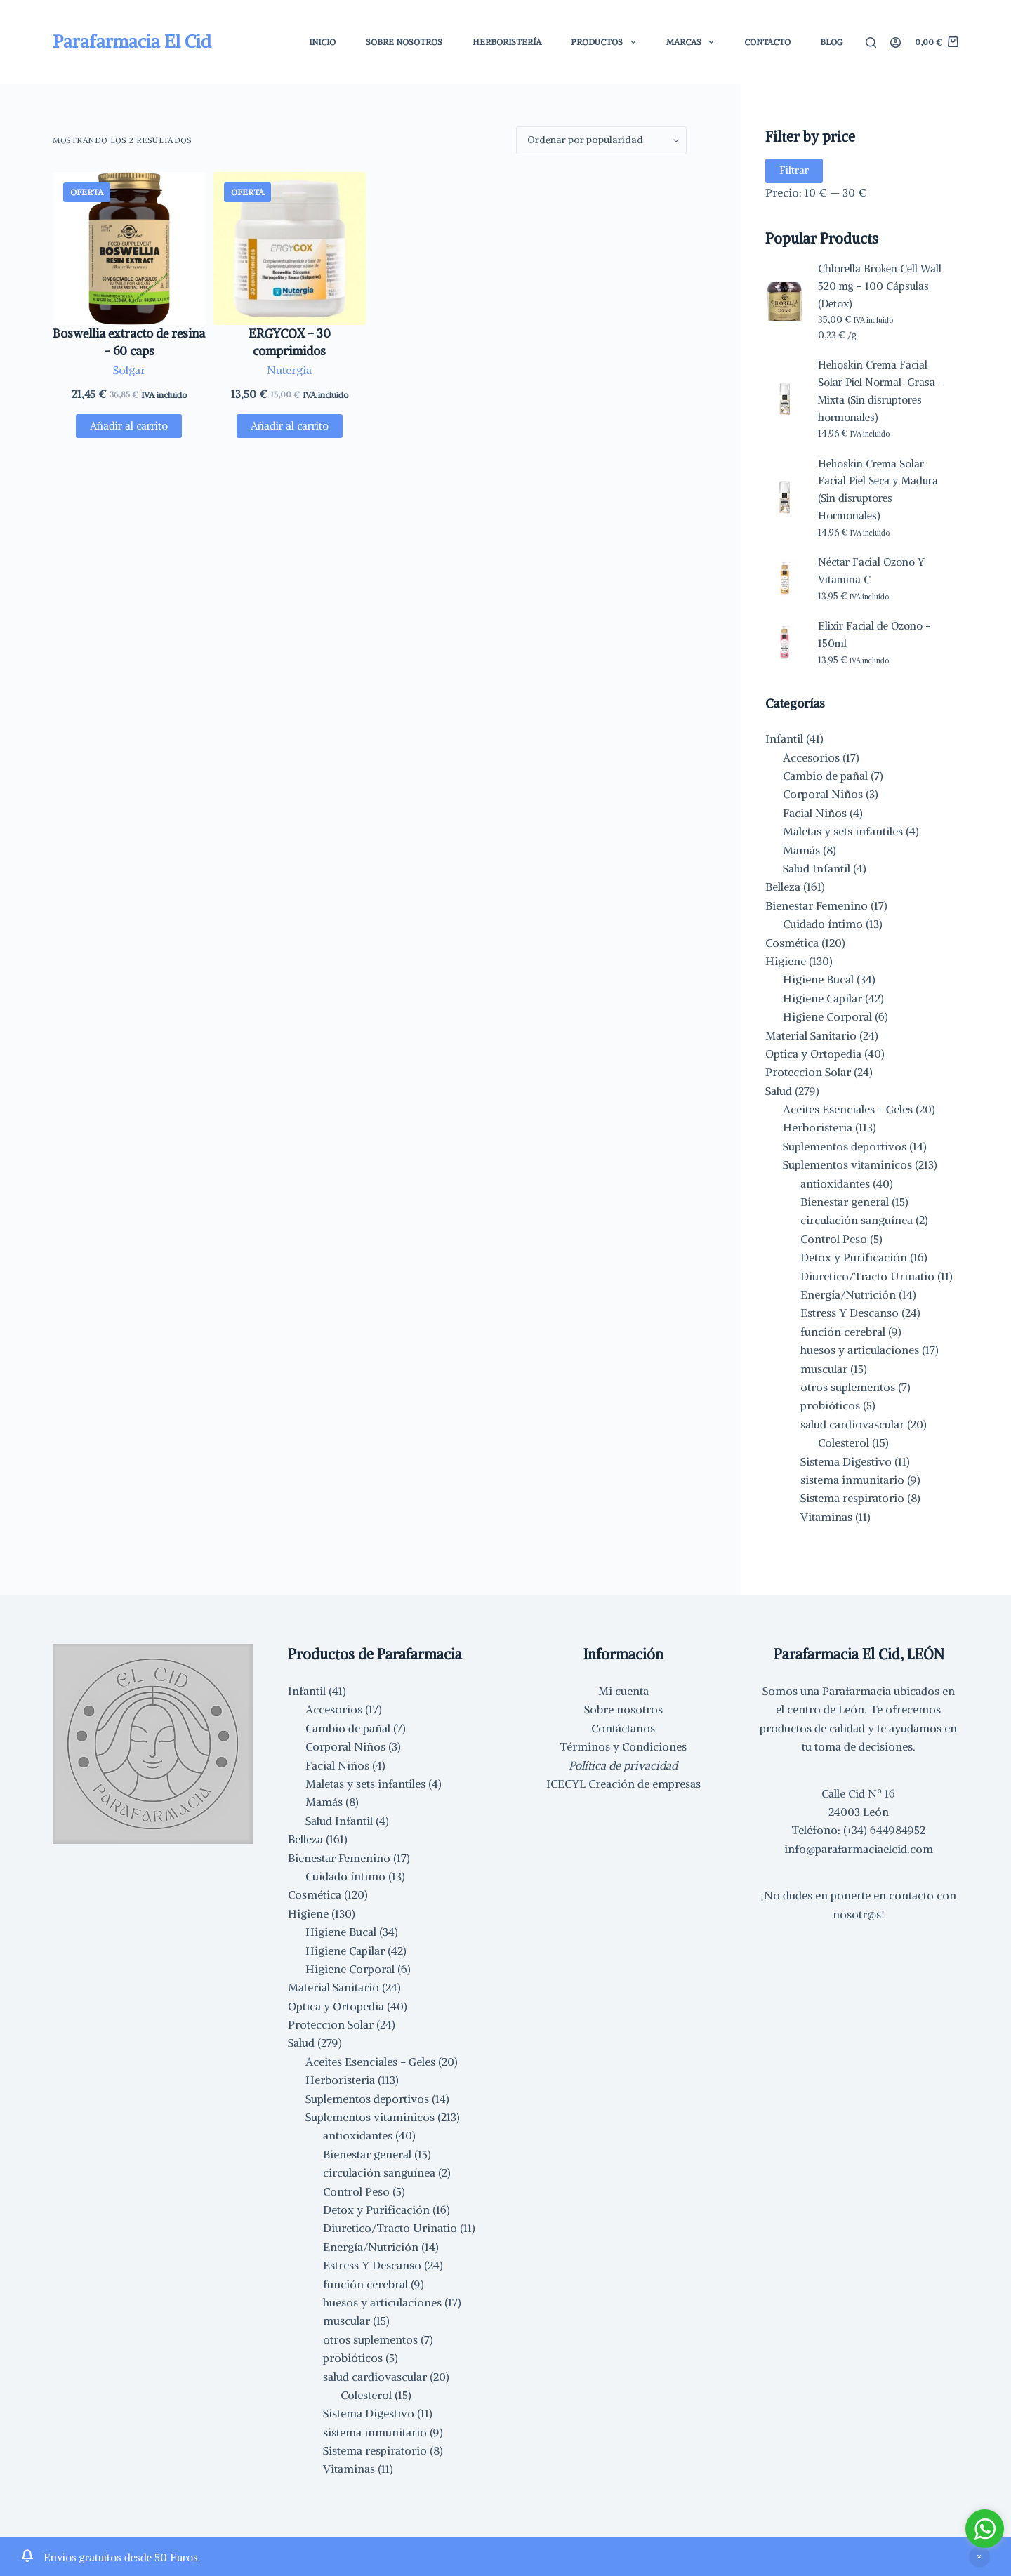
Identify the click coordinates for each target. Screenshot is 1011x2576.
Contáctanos (623, 1728)
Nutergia (289, 370)
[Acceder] (895, 42)
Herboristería (507, 41)
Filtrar (794, 170)
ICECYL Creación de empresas (623, 1784)
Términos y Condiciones (623, 1746)
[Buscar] (871, 42)
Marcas (693, 42)
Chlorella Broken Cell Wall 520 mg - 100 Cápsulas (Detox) (879, 286)
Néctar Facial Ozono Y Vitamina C (871, 570)
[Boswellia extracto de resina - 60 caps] (129, 248)
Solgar (129, 370)
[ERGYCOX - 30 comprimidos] (289, 248)
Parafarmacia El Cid (132, 41)
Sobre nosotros (623, 1709)
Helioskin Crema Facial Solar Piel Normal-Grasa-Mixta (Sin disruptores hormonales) (879, 390)
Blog (831, 41)
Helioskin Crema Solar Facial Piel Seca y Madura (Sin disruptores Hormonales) (878, 489)
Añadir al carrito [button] (129, 425)
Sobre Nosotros (404, 41)
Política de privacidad (623, 1765)
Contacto (767, 41)
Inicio (322, 41)
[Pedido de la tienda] (601, 140)
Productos (606, 42)
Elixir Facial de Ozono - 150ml (874, 634)
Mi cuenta (623, 1691)
